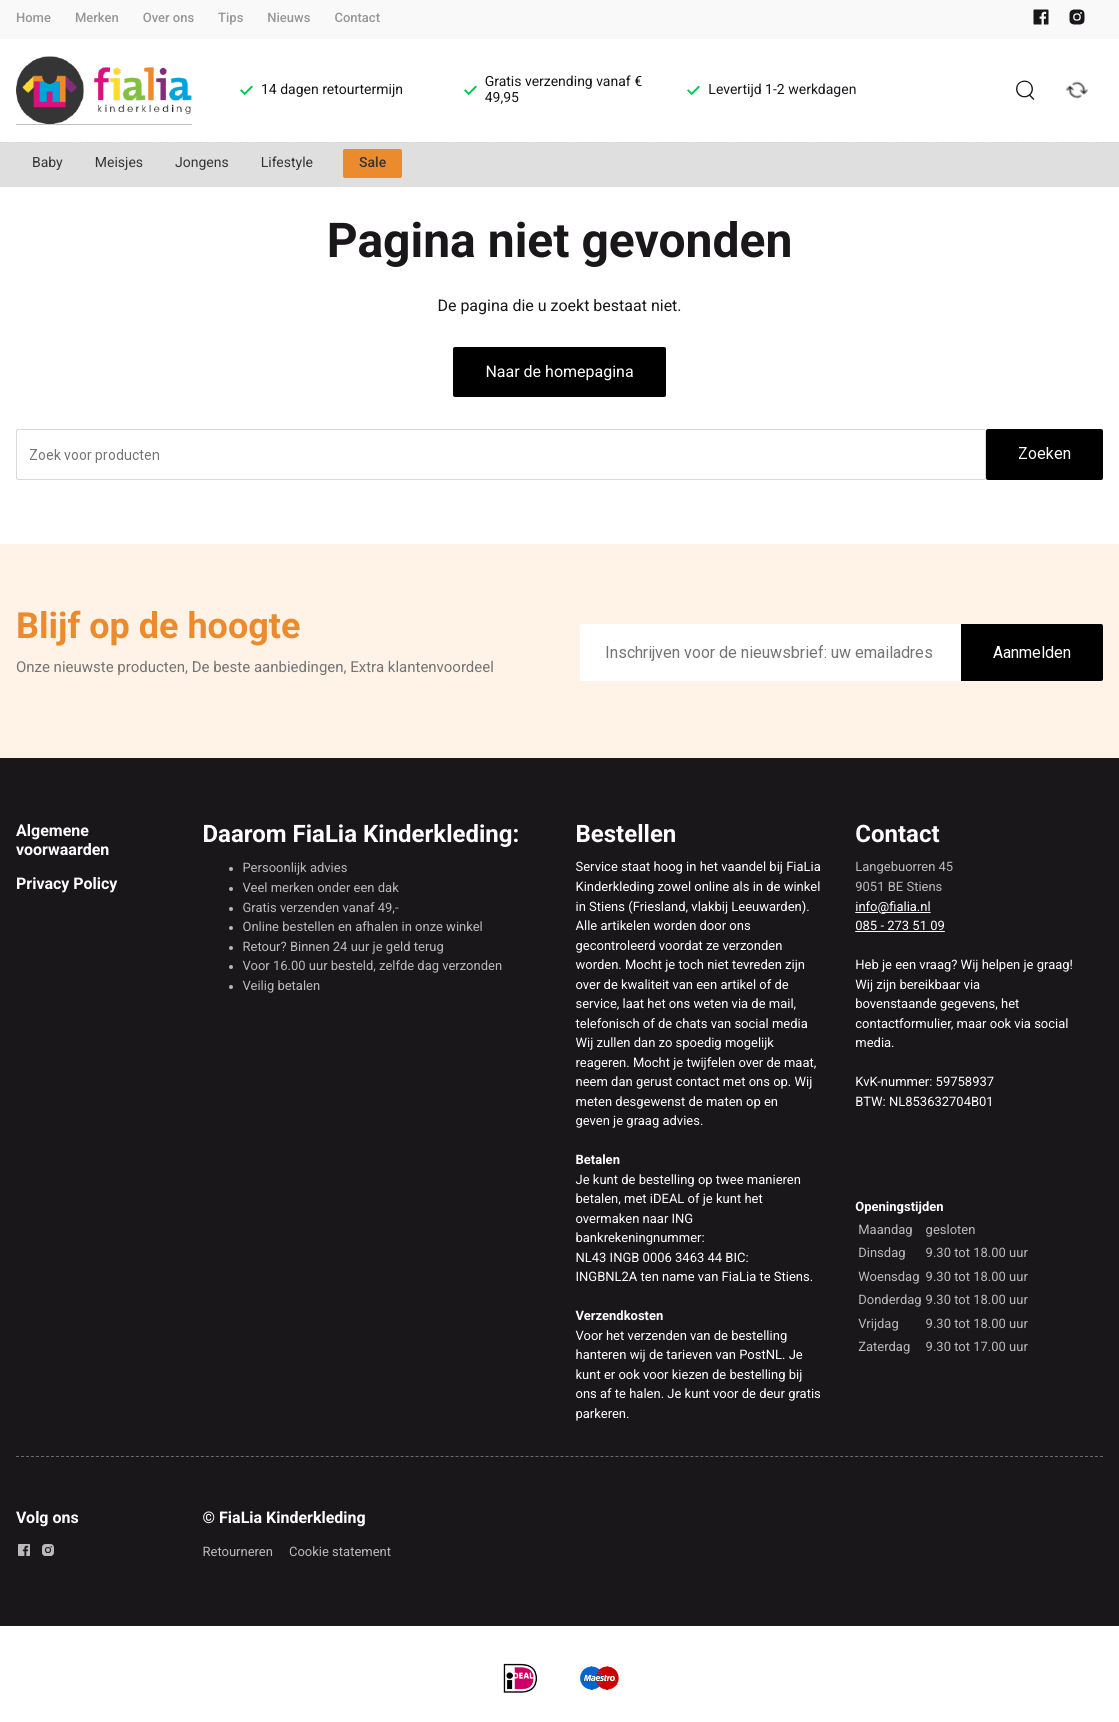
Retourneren (238, 1552)
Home (33, 18)
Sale (372, 163)
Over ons (168, 18)
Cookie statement (340, 1552)
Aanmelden (1032, 652)
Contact (357, 18)
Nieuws (288, 18)
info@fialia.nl (892, 907)
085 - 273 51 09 (900, 926)
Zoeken (1044, 453)
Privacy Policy (66, 883)
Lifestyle (287, 163)
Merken (97, 18)
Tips (230, 18)
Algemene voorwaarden (62, 839)
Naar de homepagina (559, 371)
